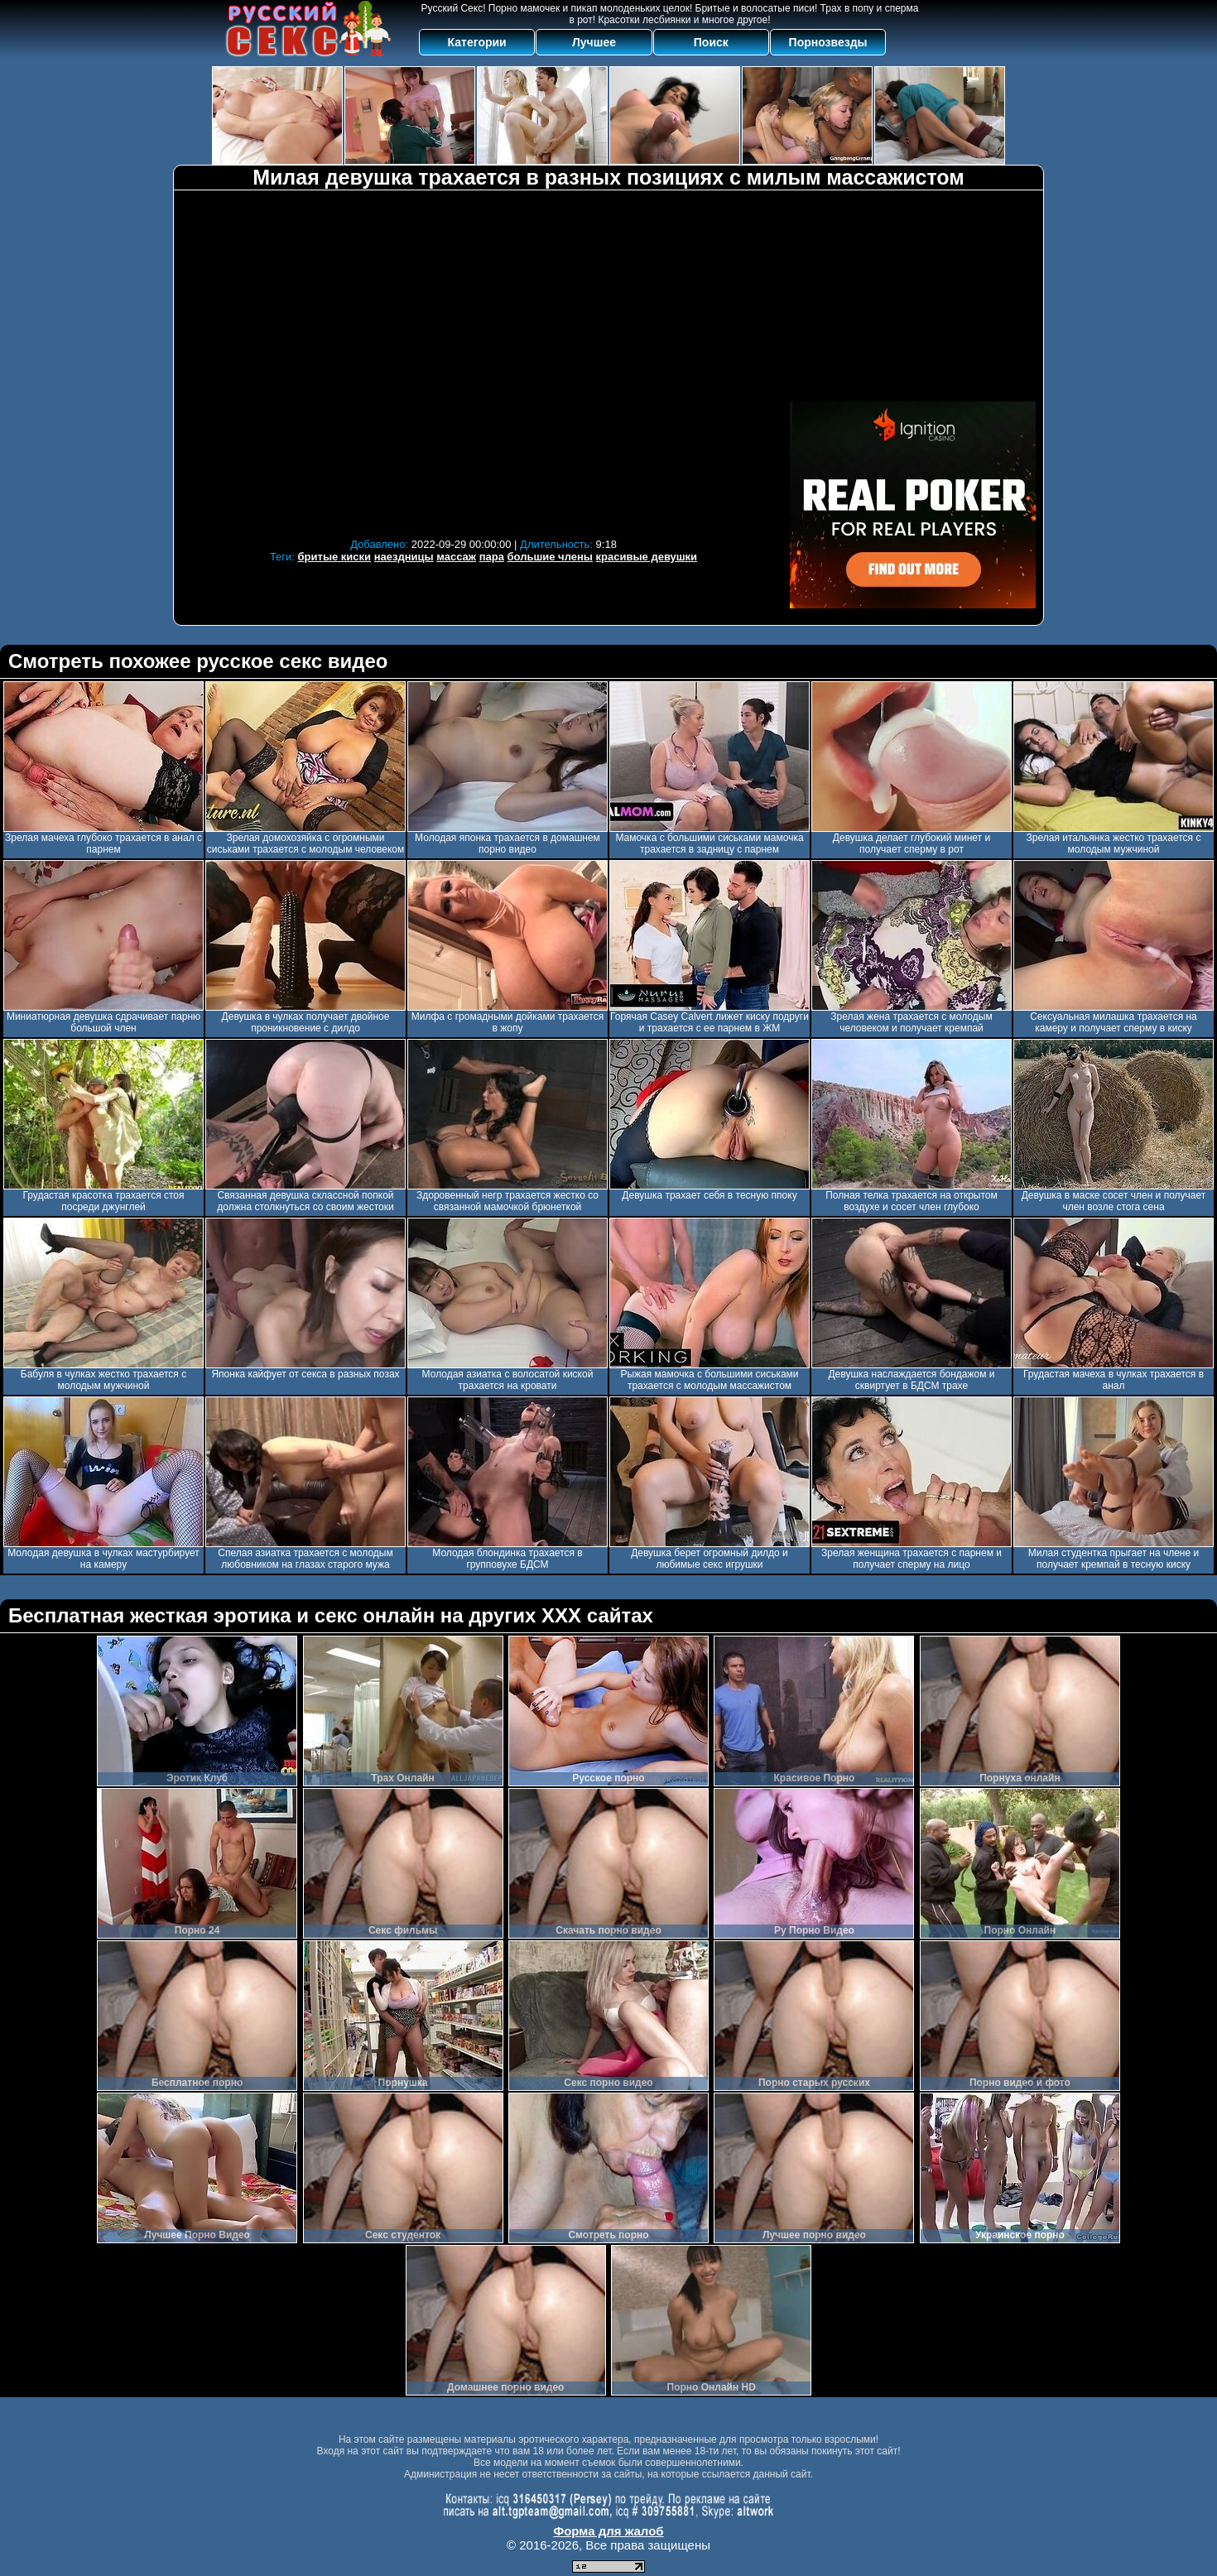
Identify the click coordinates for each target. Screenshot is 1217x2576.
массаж (456, 556)
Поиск (711, 42)
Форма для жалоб (608, 2531)
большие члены (550, 556)
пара (491, 556)
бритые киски (335, 556)
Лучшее (594, 42)
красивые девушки (647, 556)
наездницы (404, 556)
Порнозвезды (828, 42)
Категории (477, 42)
